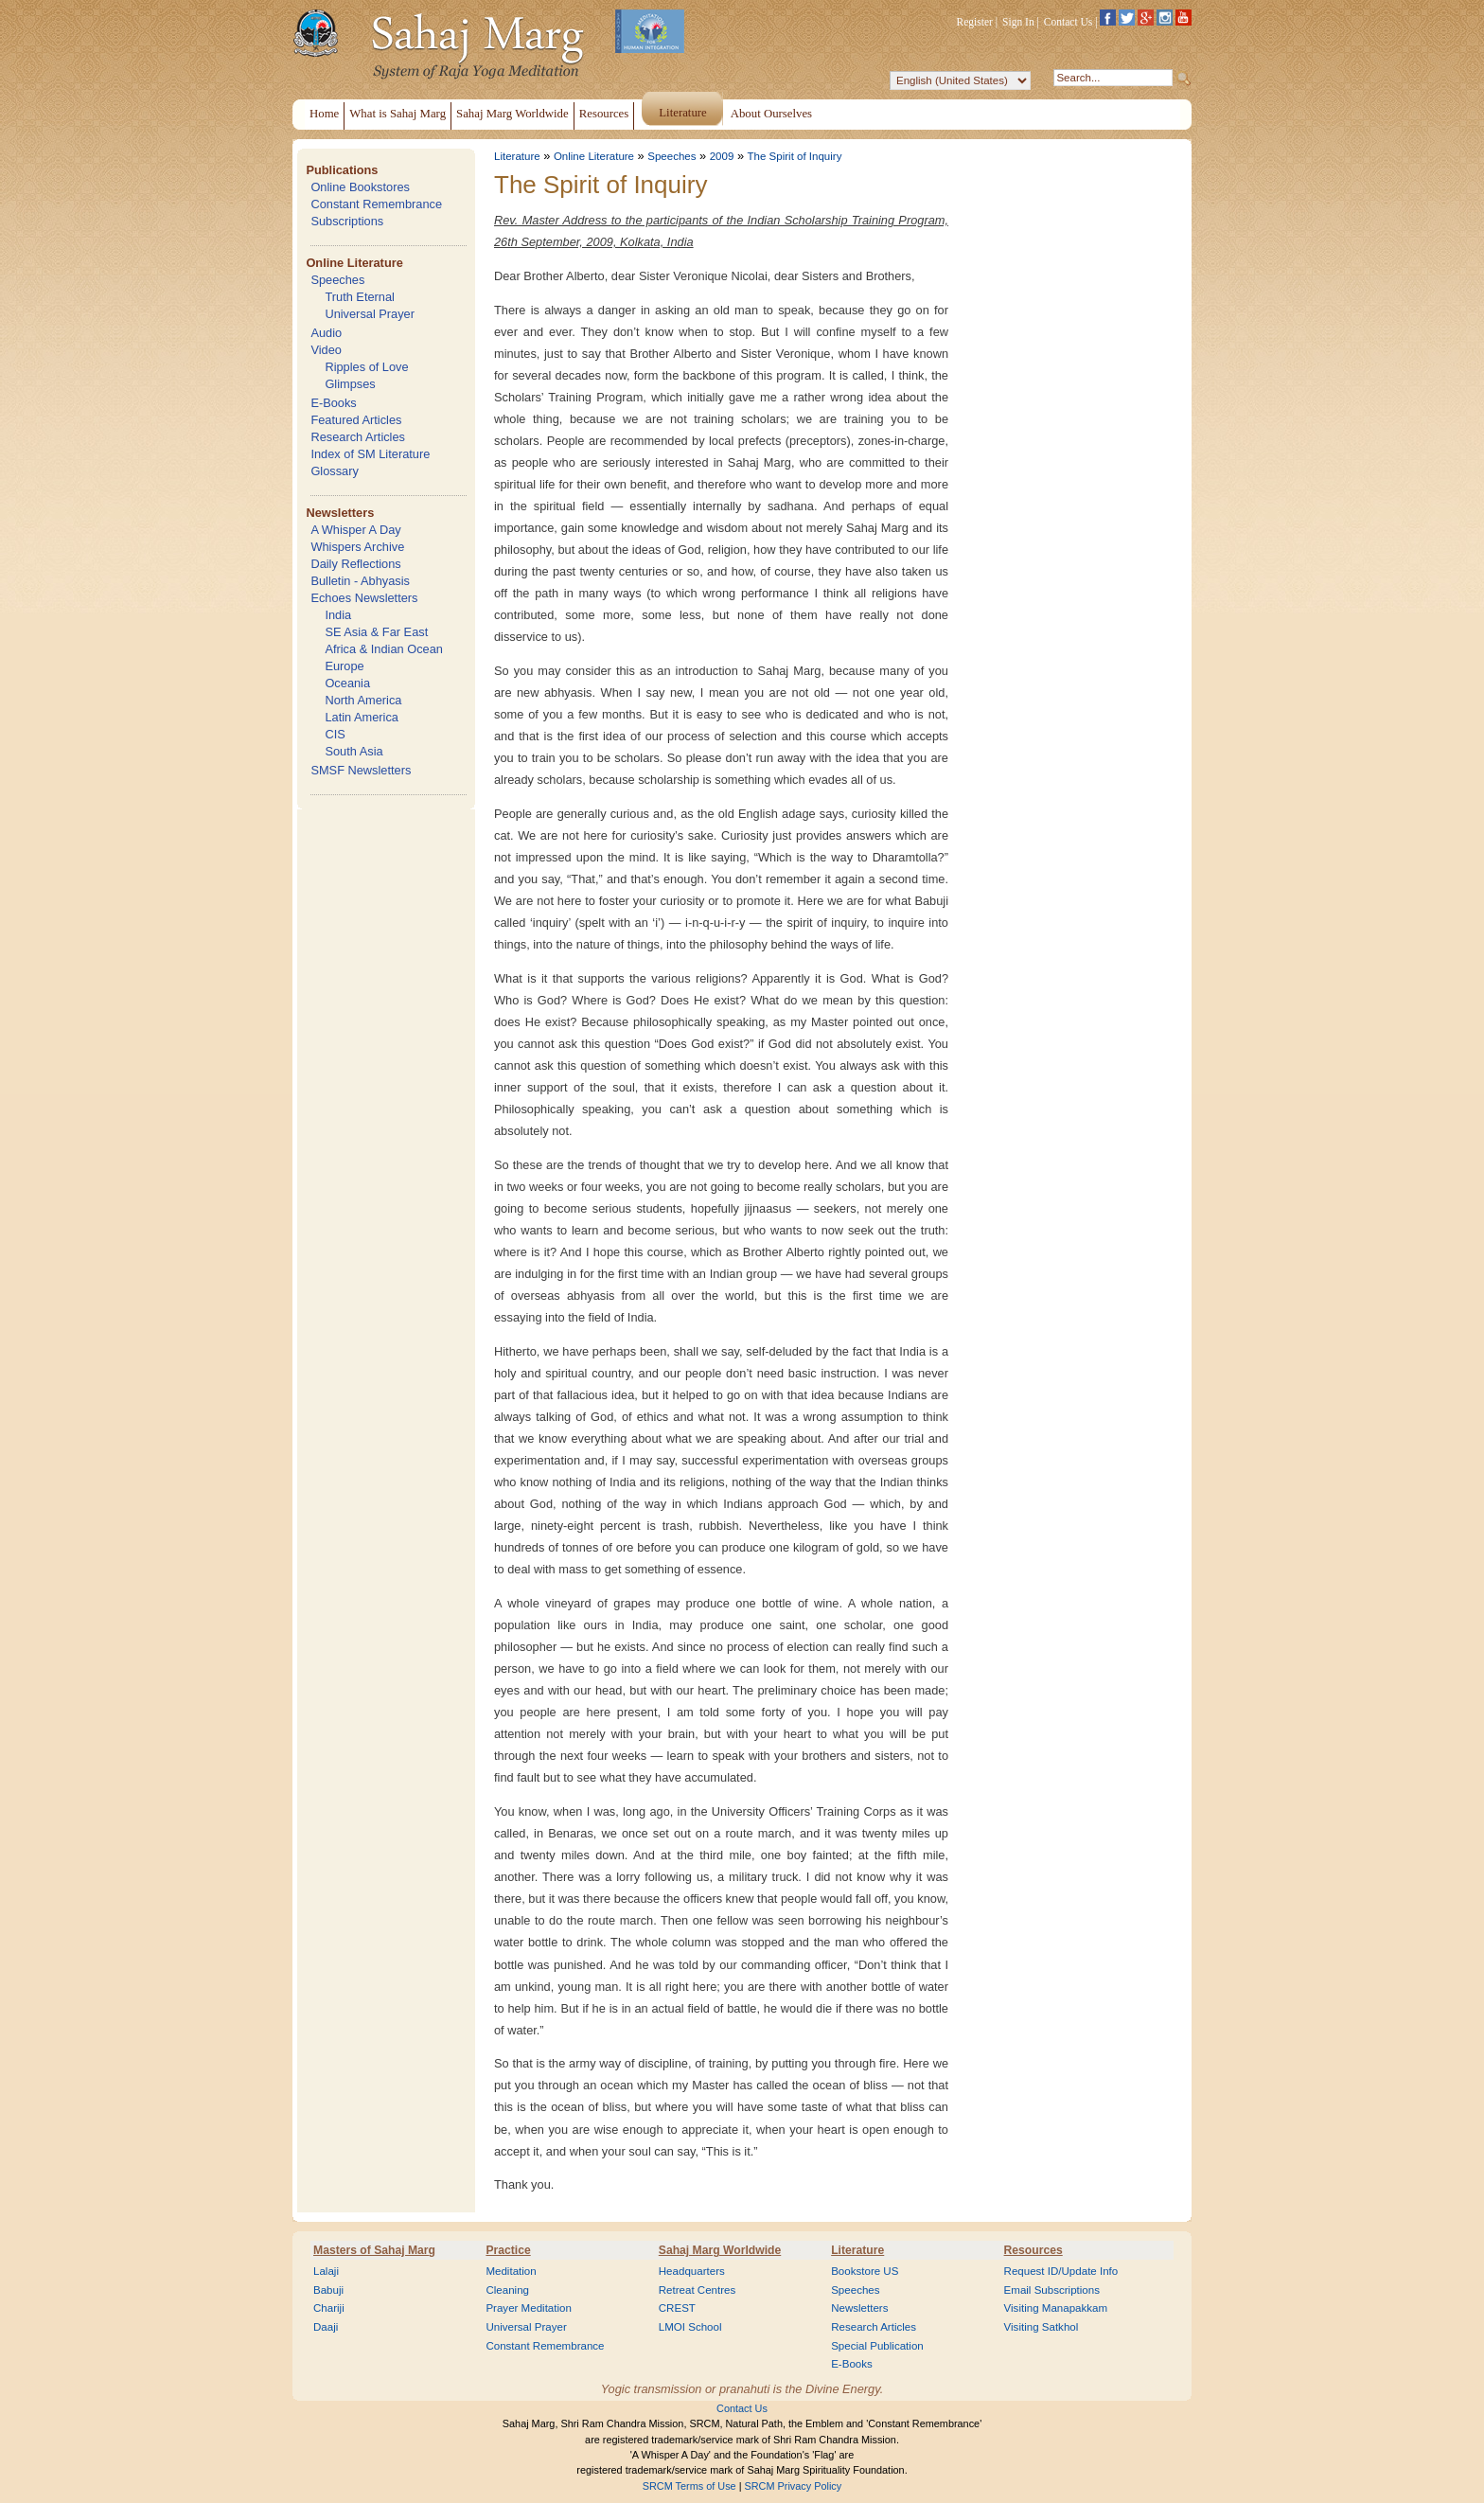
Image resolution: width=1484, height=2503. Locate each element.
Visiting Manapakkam (1056, 2308)
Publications (342, 170)
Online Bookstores (360, 187)
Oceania (347, 683)
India (338, 615)
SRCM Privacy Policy (793, 2486)
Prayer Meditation (529, 2308)
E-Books (333, 403)
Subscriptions (346, 221)
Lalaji (326, 2271)
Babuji (328, 2290)
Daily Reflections (355, 564)
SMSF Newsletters (360, 770)
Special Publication (877, 2346)
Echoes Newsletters (363, 598)
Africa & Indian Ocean (383, 649)
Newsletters (340, 513)
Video (326, 350)
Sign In (1018, 21)
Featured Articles (355, 420)
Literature (517, 156)
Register (975, 21)
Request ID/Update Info (1061, 2271)
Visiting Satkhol (1041, 2327)
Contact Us (1068, 21)
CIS (334, 734)
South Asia (353, 751)
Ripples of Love (366, 367)
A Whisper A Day (355, 530)
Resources (1033, 2250)
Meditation (511, 2271)
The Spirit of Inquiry (795, 156)
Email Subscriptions (1052, 2290)
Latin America (361, 717)
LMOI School (690, 2327)
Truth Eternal (360, 297)
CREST (677, 2308)
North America (363, 700)
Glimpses (350, 384)
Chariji (328, 2308)
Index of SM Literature (370, 454)
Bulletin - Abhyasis (360, 581)
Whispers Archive (357, 547)
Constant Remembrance (376, 204)
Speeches (337, 280)
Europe (344, 666)
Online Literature (354, 263)
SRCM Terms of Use (689, 2486)
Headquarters (692, 2271)
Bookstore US (864, 2271)
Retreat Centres (697, 2290)
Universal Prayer (370, 314)
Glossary (334, 471)
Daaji (325, 2327)
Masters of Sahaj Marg (374, 2250)
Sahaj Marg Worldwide (720, 2250)
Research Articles (357, 437)
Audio (326, 333)
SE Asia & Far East (376, 632)
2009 (722, 156)
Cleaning (507, 2290)
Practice (508, 2250)
